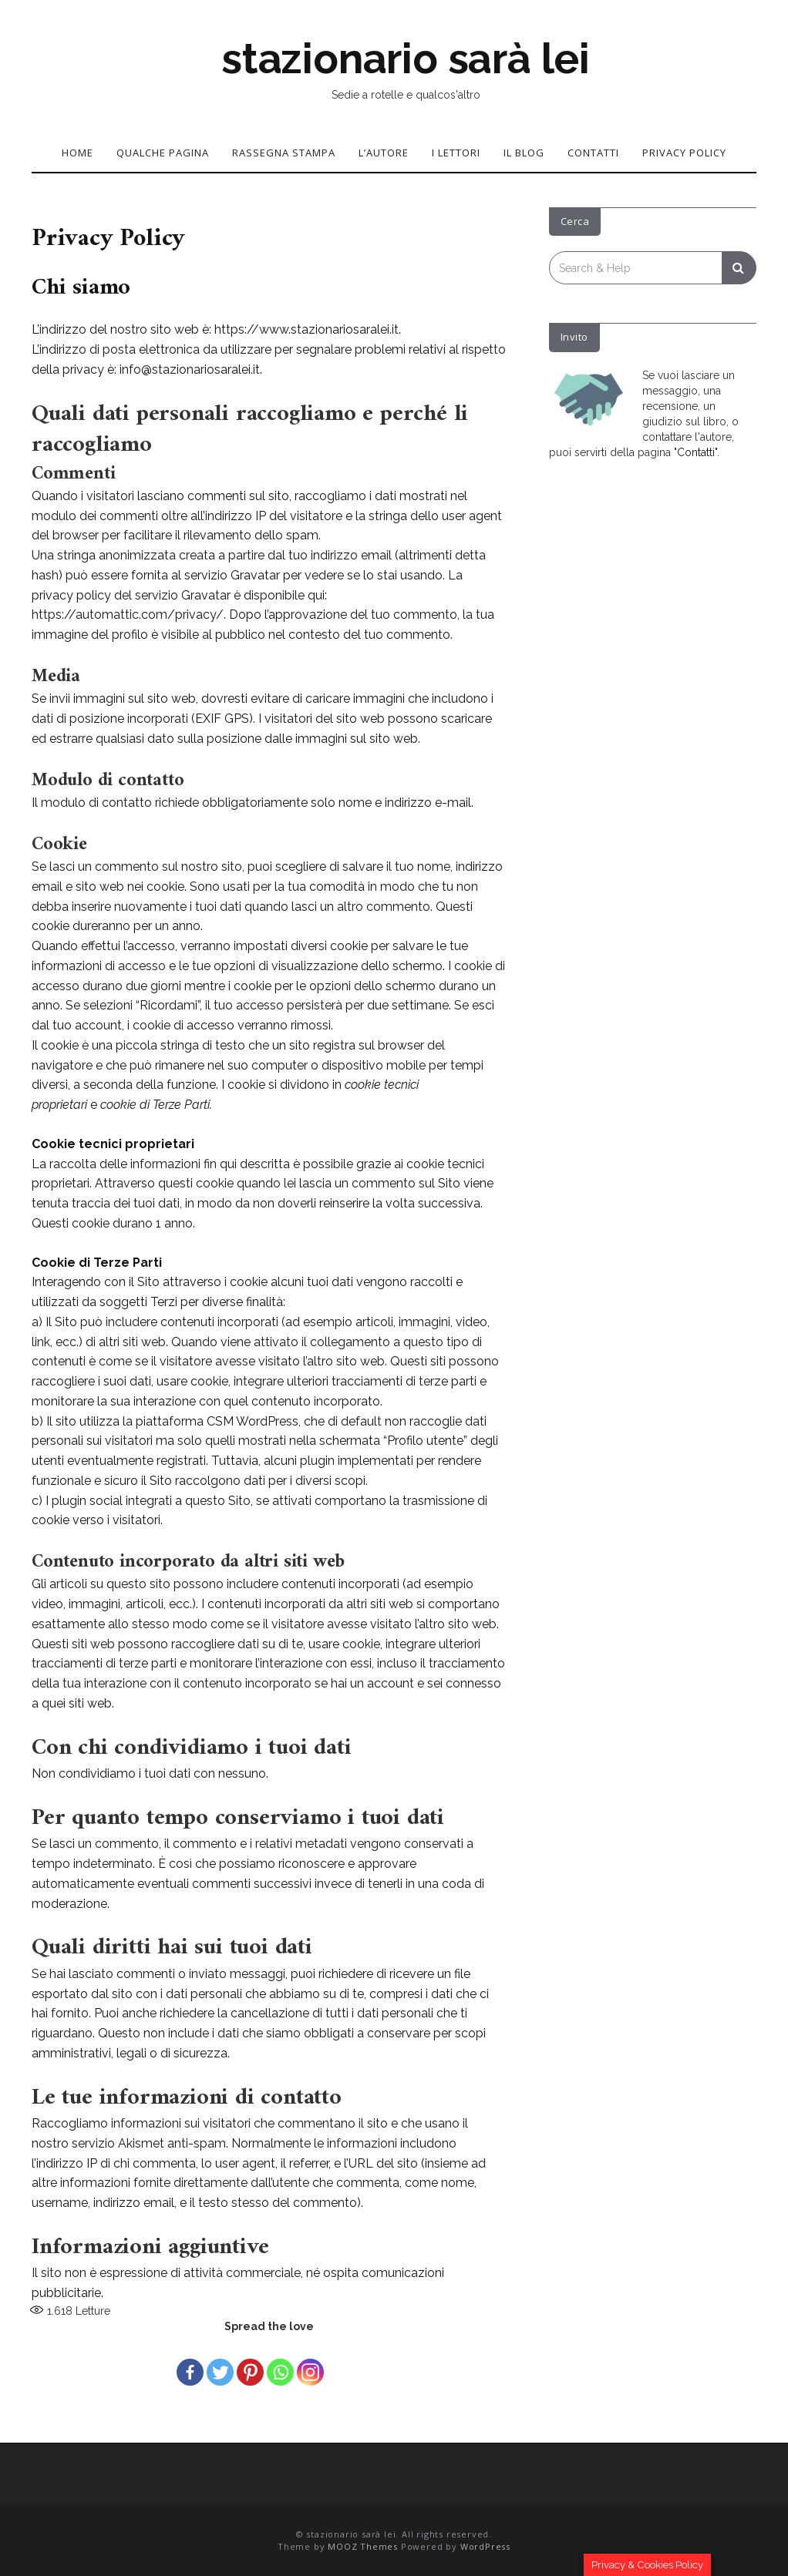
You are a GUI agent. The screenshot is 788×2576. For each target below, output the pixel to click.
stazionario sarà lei (405, 58)
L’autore (384, 153)
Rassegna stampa (283, 153)
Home (77, 153)
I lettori (456, 153)
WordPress (485, 2546)
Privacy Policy (684, 153)
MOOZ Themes (363, 2546)
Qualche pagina (162, 153)
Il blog (523, 153)
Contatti (593, 153)
